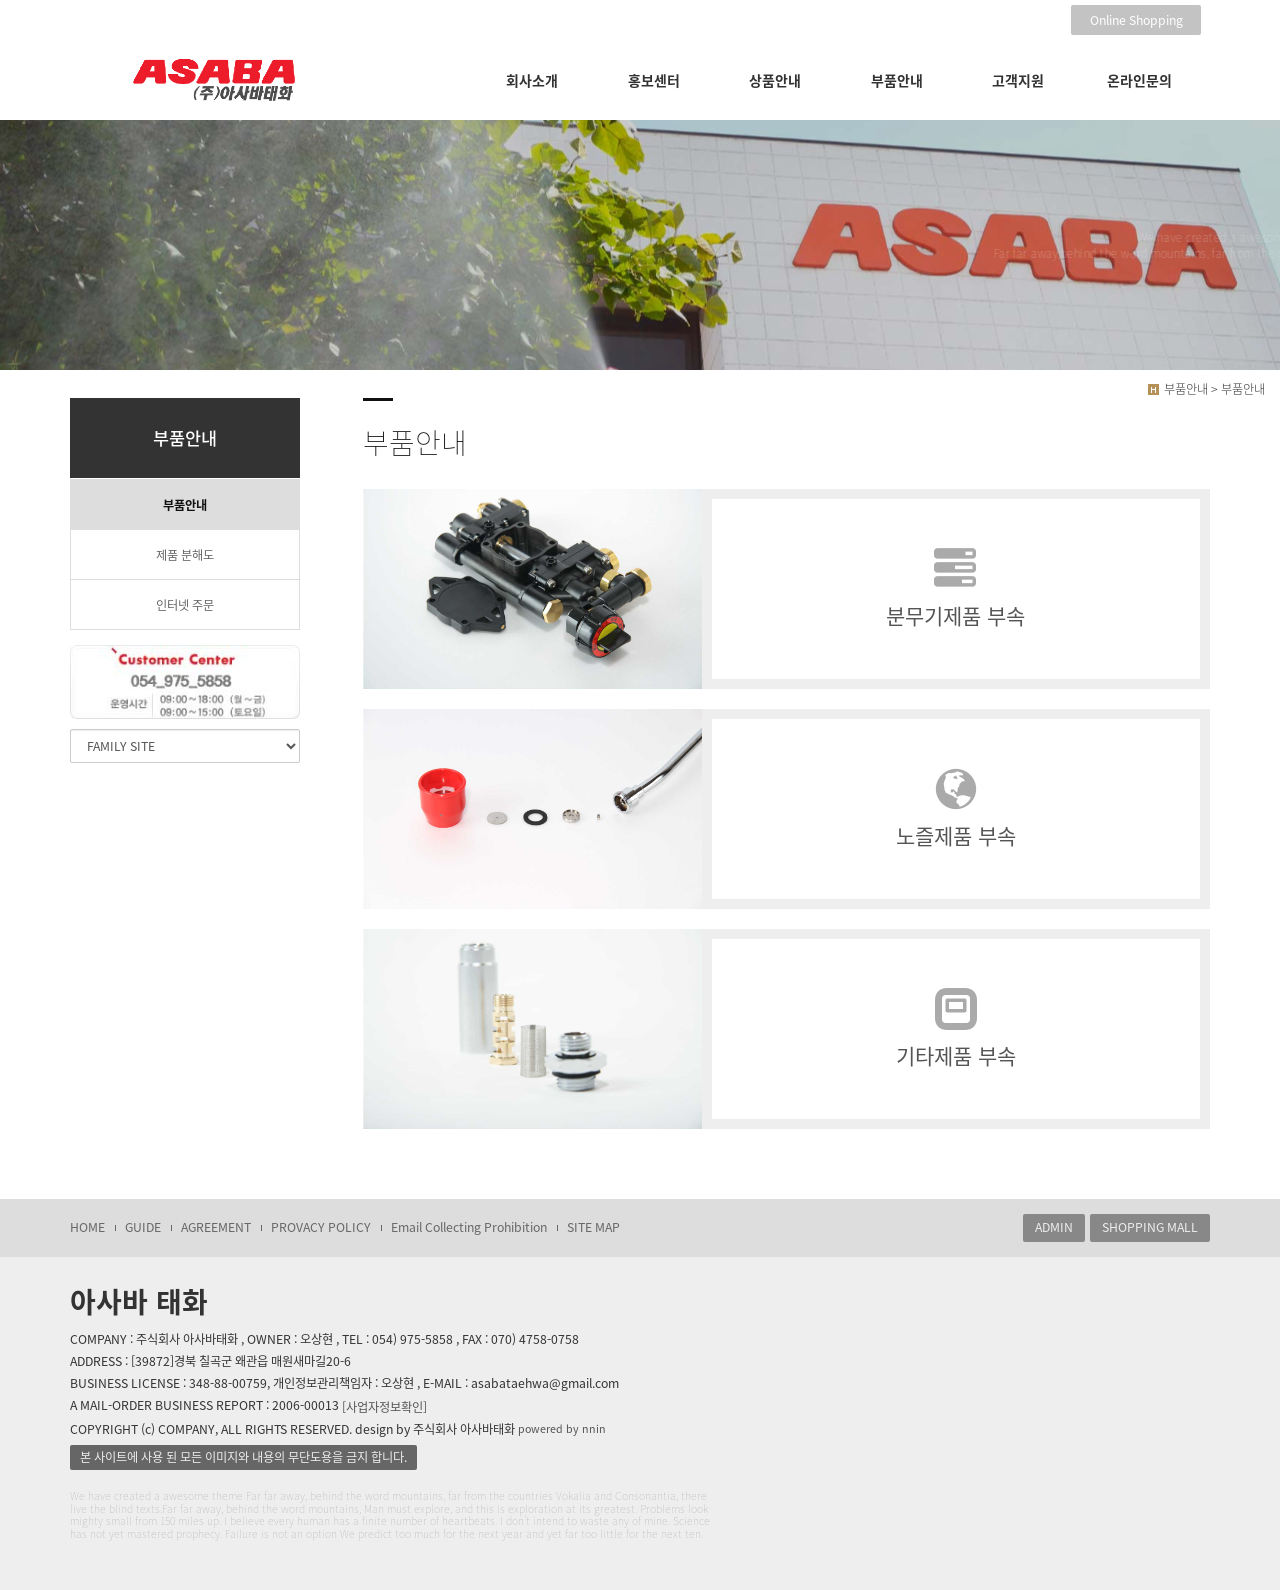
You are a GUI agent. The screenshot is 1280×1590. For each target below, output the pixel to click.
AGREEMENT (216, 1227)
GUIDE (143, 1227)
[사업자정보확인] (384, 1406)
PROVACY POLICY (321, 1227)
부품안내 (897, 80)
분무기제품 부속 (956, 589)
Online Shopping (1136, 20)
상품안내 (775, 80)
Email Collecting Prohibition (469, 1227)
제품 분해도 (185, 555)
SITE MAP (593, 1227)
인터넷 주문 (185, 605)
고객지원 (1018, 80)
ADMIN (1054, 1227)
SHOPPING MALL (1150, 1227)
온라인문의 (1139, 80)
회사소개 (532, 80)
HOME (87, 1227)
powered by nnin (562, 1428)
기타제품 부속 (956, 1029)
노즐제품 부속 (956, 809)
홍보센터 (654, 80)
